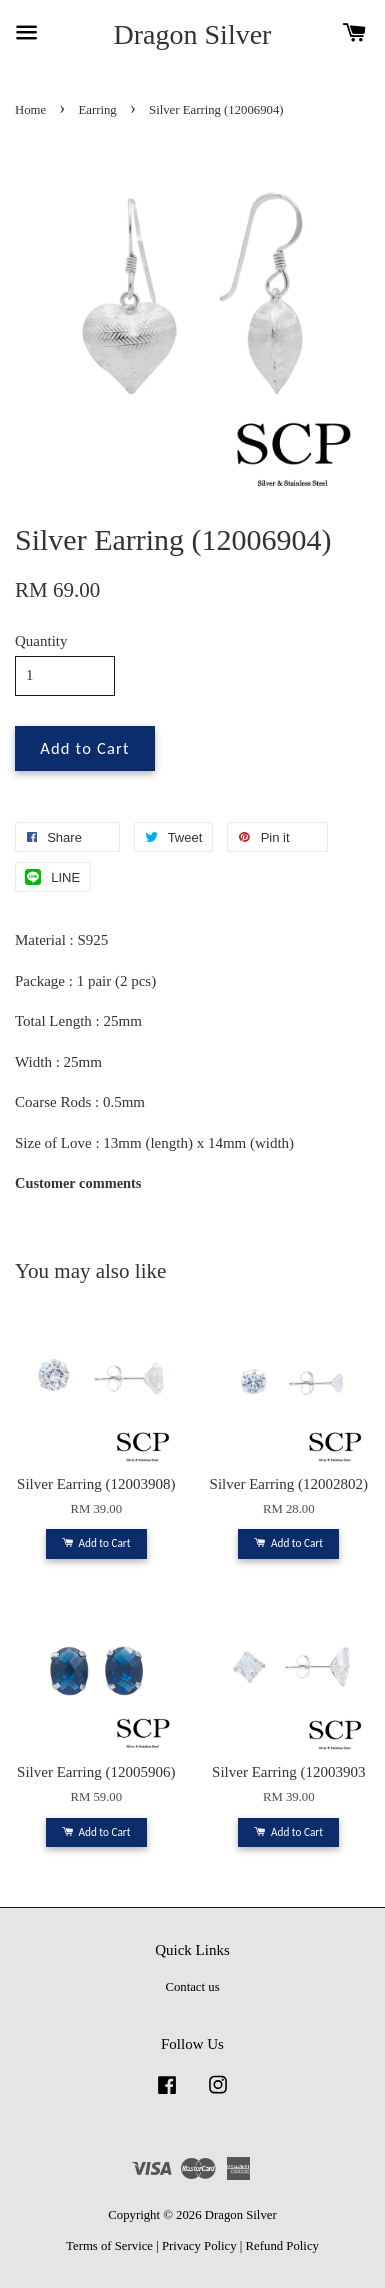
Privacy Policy (199, 2246)
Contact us (192, 1987)
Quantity (41, 641)
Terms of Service (109, 2246)
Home (30, 110)
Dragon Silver (193, 34)
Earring (98, 110)
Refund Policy (282, 2246)
